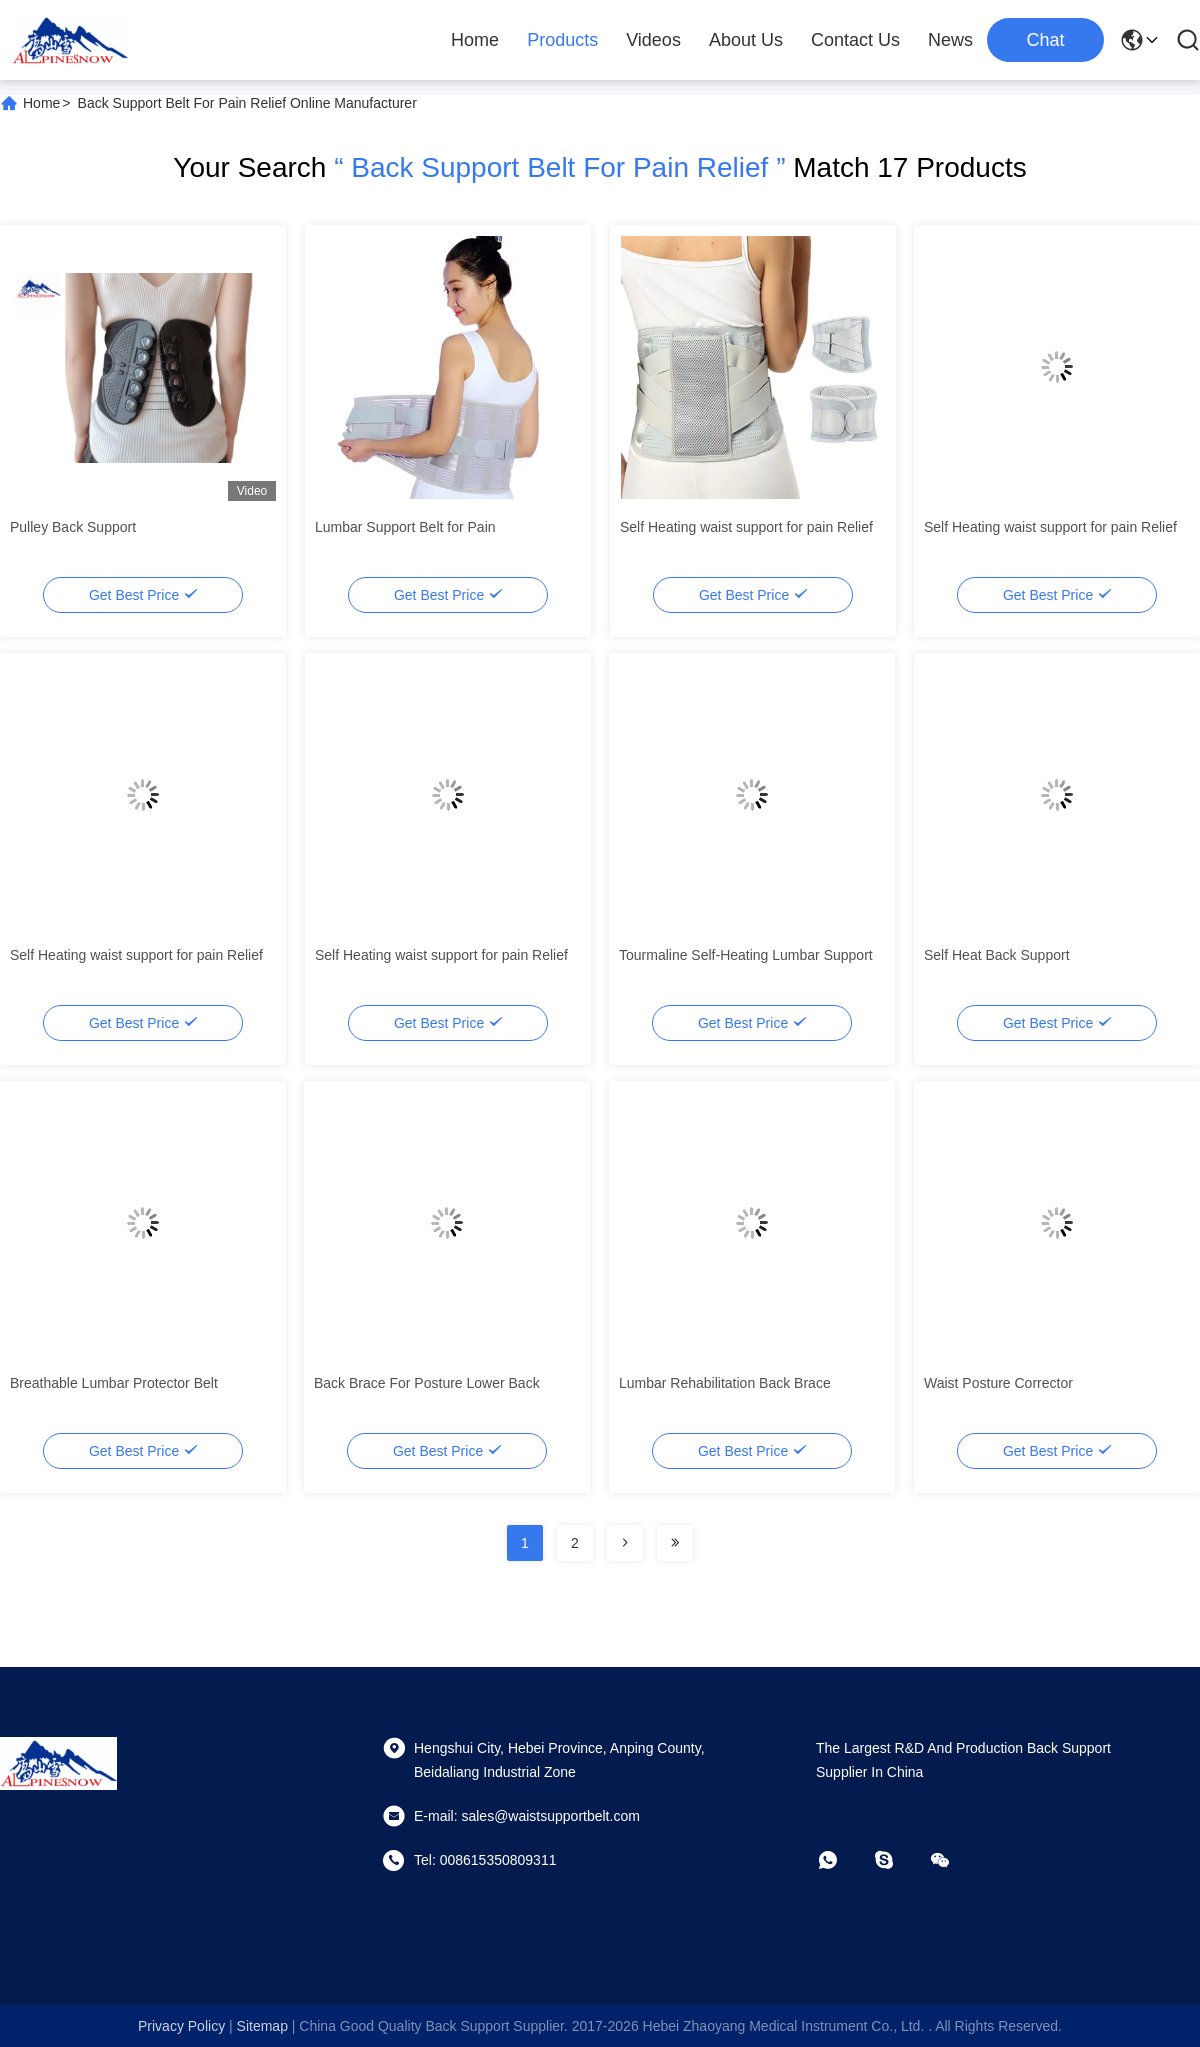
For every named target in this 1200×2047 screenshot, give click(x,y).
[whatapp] (842, 1860)
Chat (1045, 40)
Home (475, 40)
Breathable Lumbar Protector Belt (114, 1383)
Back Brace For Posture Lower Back (427, 1383)
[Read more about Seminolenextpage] (625, 1543)
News (950, 40)
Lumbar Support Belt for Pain (405, 527)
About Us (746, 40)
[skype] (898, 1860)
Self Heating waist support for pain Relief (746, 527)
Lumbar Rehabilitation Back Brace (725, 1383)
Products (562, 40)
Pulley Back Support (73, 527)
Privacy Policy (181, 2026)
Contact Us (855, 40)
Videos (653, 40)
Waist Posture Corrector (998, 1383)
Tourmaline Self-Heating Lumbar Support (746, 955)
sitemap (262, 2026)
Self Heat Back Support (997, 955)
